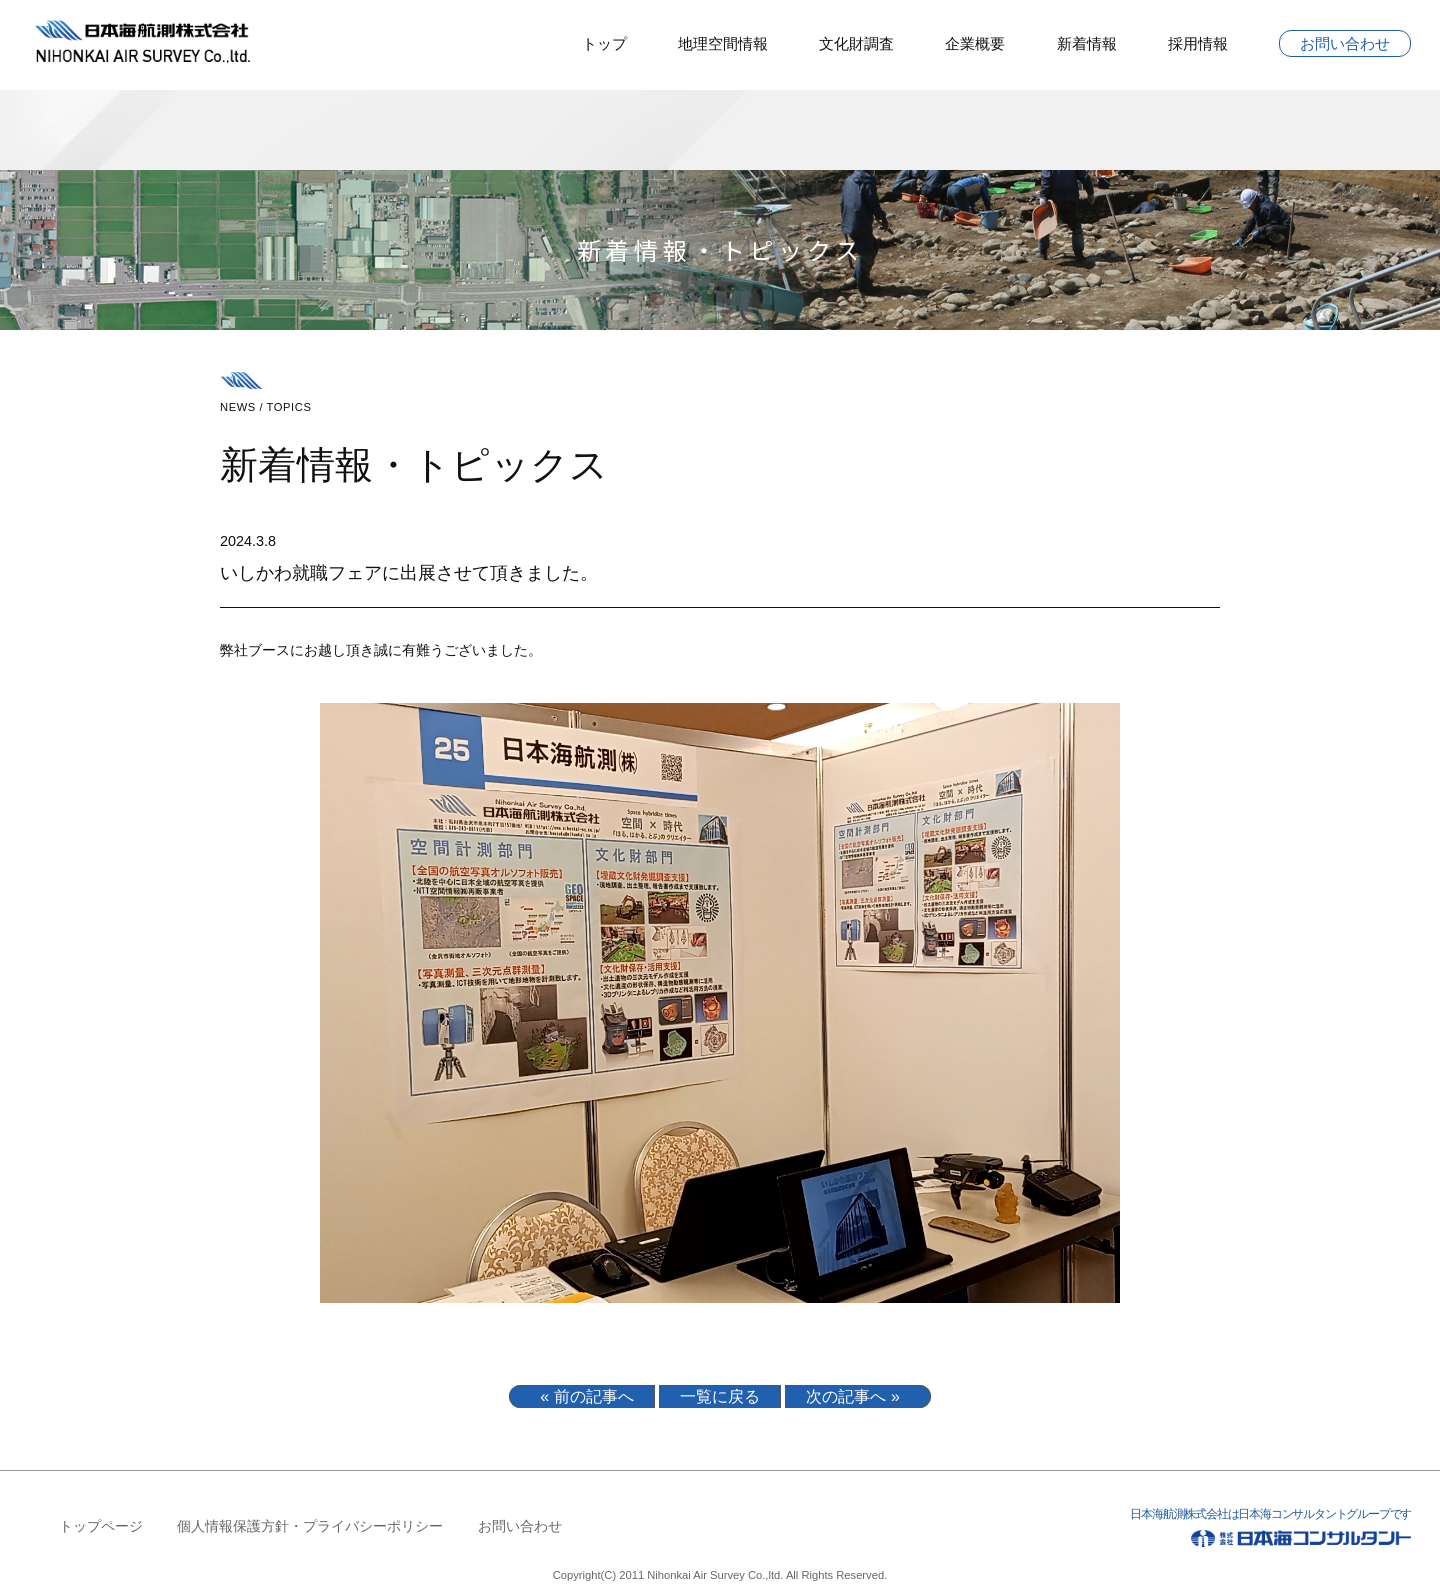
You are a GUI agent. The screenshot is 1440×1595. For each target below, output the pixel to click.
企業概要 (975, 43)
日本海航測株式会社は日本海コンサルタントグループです (1203, 1531)
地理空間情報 (723, 43)
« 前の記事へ (586, 1396)
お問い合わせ (1345, 43)
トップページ (101, 1526)
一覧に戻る (720, 1396)
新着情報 (1087, 43)
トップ (604, 43)
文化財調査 (856, 43)
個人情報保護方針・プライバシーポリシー (310, 1526)
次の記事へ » (852, 1396)
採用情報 (1198, 43)
